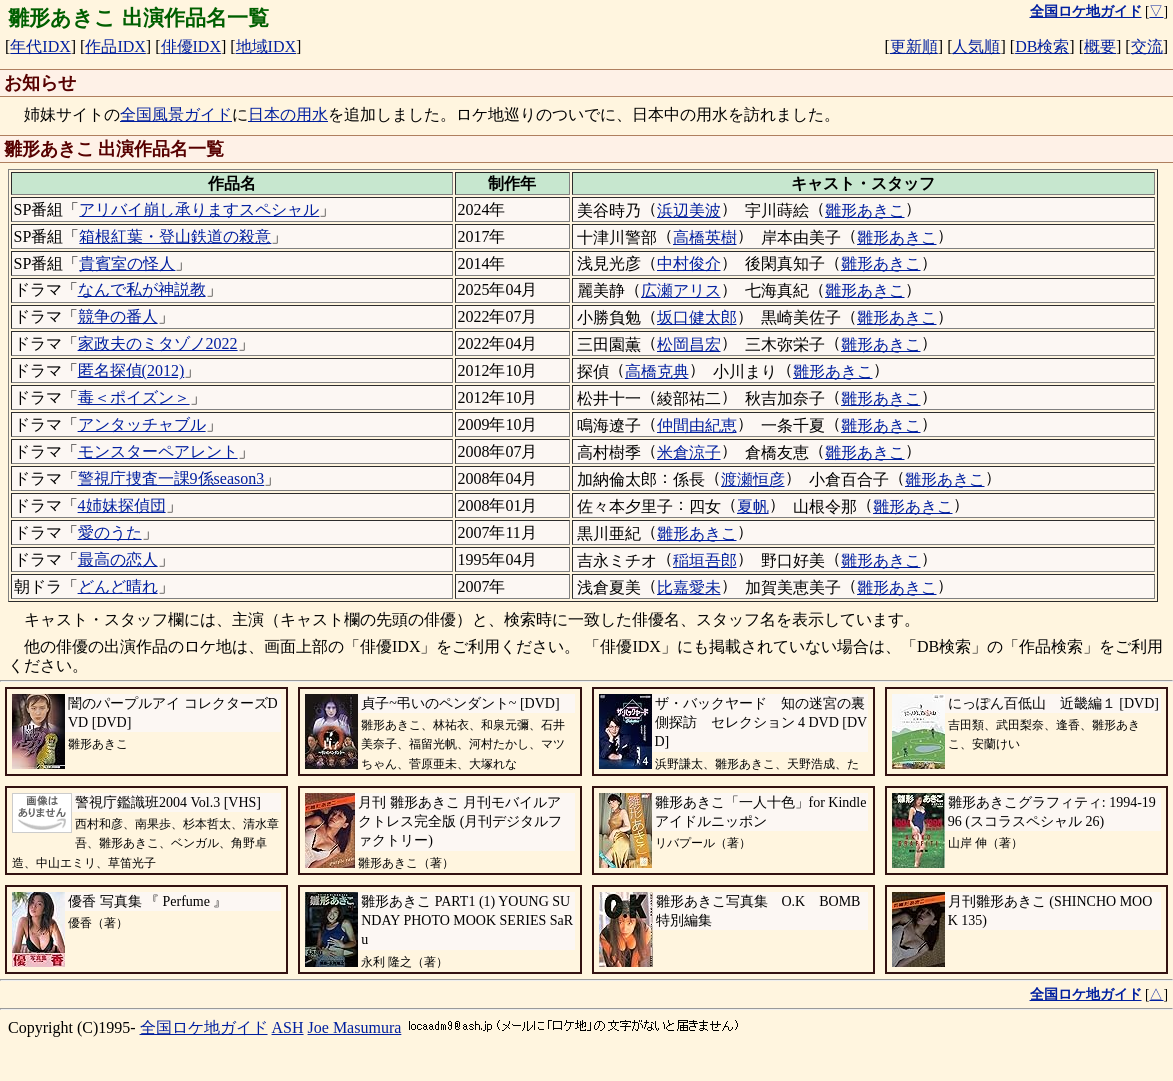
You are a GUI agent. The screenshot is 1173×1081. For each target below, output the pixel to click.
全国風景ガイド (176, 114)
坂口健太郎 (697, 317)
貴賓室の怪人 (127, 263)
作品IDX (115, 46)
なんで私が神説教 (142, 289)
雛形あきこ (865, 210)
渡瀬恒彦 (753, 479)
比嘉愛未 (689, 587)
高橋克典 (657, 371)
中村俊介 (689, 263)
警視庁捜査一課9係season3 (171, 478)
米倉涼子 (689, 452)
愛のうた (110, 532)
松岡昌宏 (689, 344)
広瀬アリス (681, 290)
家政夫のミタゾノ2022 (158, 343)
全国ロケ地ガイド (204, 1027)
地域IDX (266, 46)
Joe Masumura (355, 1027)
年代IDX (40, 46)
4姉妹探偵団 (122, 505)
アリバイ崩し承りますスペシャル (199, 209)
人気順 (976, 46)
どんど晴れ (118, 586)
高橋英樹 (705, 237)
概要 (1100, 46)
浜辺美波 (689, 210)
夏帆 (753, 506)
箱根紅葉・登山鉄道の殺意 (175, 236)
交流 (1147, 46)
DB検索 (1042, 46)
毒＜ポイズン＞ (134, 397)
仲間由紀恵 (697, 425)
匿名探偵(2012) (131, 370)
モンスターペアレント (158, 451)
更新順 (914, 46)
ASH (288, 1027)
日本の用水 (288, 114)
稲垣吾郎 (705, 560)
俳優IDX (191, 46)
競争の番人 (118, 316)
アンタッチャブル (142, 424)
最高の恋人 (118, 559)
